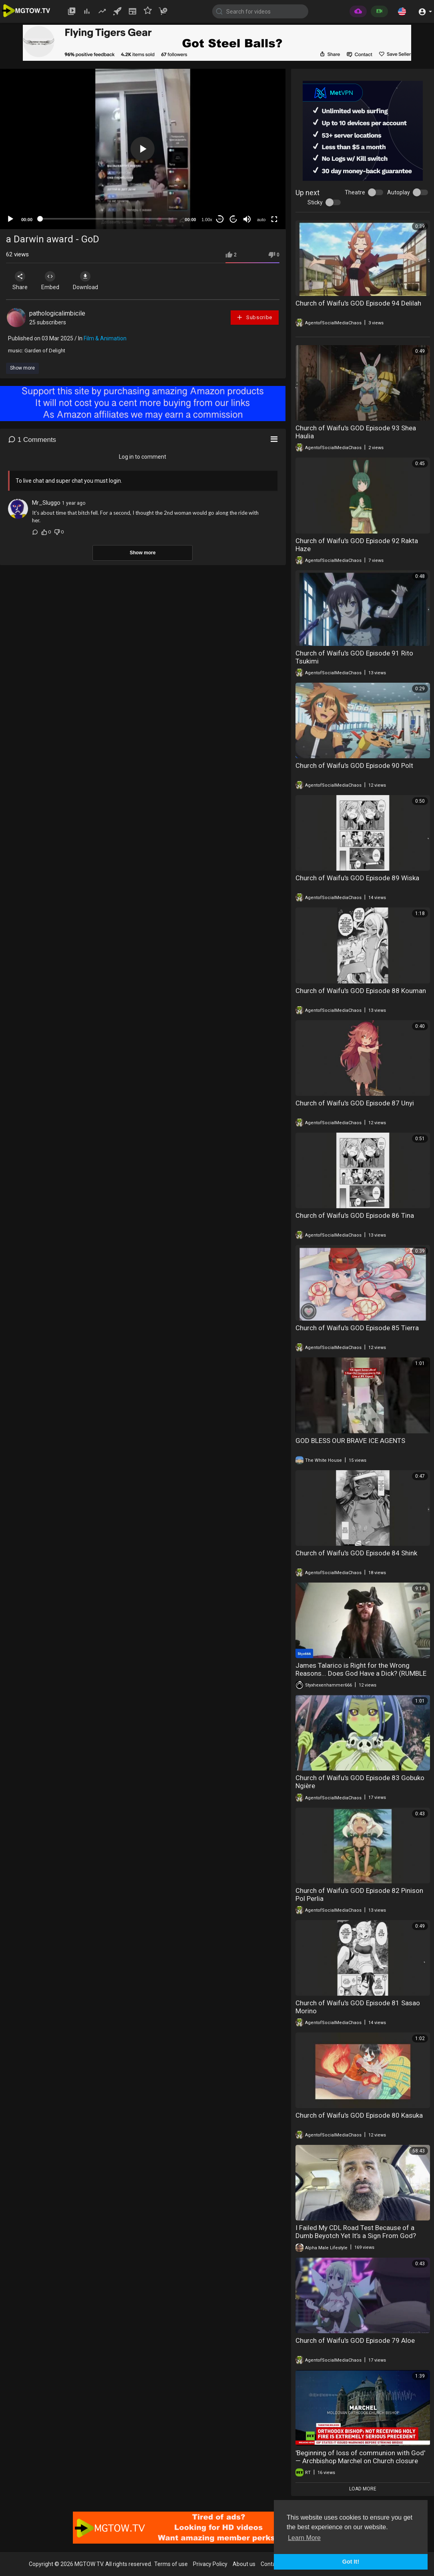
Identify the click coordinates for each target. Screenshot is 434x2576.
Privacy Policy (210, 2564)
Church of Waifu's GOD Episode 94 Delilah (358, 303)
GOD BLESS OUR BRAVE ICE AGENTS (350, 1441)
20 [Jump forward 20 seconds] (233, 219)
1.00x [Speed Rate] (206, 219)
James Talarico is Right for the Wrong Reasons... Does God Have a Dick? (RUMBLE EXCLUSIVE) (360, 1673)
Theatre (355, 192)
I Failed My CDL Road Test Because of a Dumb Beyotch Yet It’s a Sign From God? (355, 2232)
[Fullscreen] (274, 219)
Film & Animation (105, 338)
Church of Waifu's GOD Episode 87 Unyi (354, 1103)
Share (20, 280)
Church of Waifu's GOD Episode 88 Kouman (360, 991)
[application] (142, 149)
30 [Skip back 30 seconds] (219, 219)
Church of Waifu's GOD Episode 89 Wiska (357, 878)
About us (244, 2564)
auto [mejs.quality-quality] (261, 219)
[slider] (108, 219)
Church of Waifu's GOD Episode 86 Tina (354, 1215)
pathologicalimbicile (57, 313)
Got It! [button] (350, 2561)
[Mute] (247, 219)
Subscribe (254, 317)
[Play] (10, 219)
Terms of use (171, 2564)
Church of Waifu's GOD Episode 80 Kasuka (359, 2115)
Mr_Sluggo (46, 502)
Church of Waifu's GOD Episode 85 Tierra (357, 1328)
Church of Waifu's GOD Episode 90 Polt (354, 765)
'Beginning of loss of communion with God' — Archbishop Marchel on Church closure (360, 2457)
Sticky (315, 202)
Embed (53, 280)
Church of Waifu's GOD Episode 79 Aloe (355, 2340)
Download (90, 280)
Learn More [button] (304, 2537)
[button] (402, 11)
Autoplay (398, 192)
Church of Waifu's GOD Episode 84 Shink (356, 1553)
